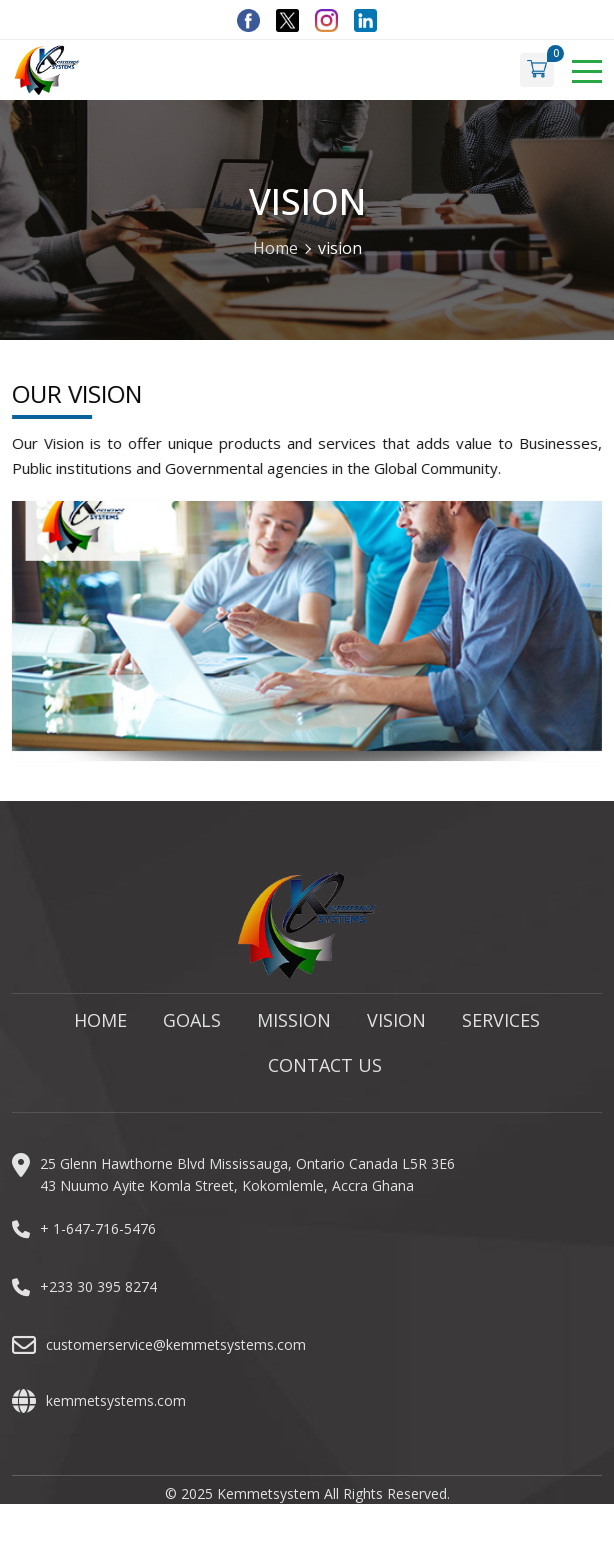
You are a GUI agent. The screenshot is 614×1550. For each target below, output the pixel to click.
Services (501, 1027)
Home (275, 248)
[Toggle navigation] (587, 70)
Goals (192, 1027)
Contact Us (325, 1072)
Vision (396, 1027)
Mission (294, 1027)
